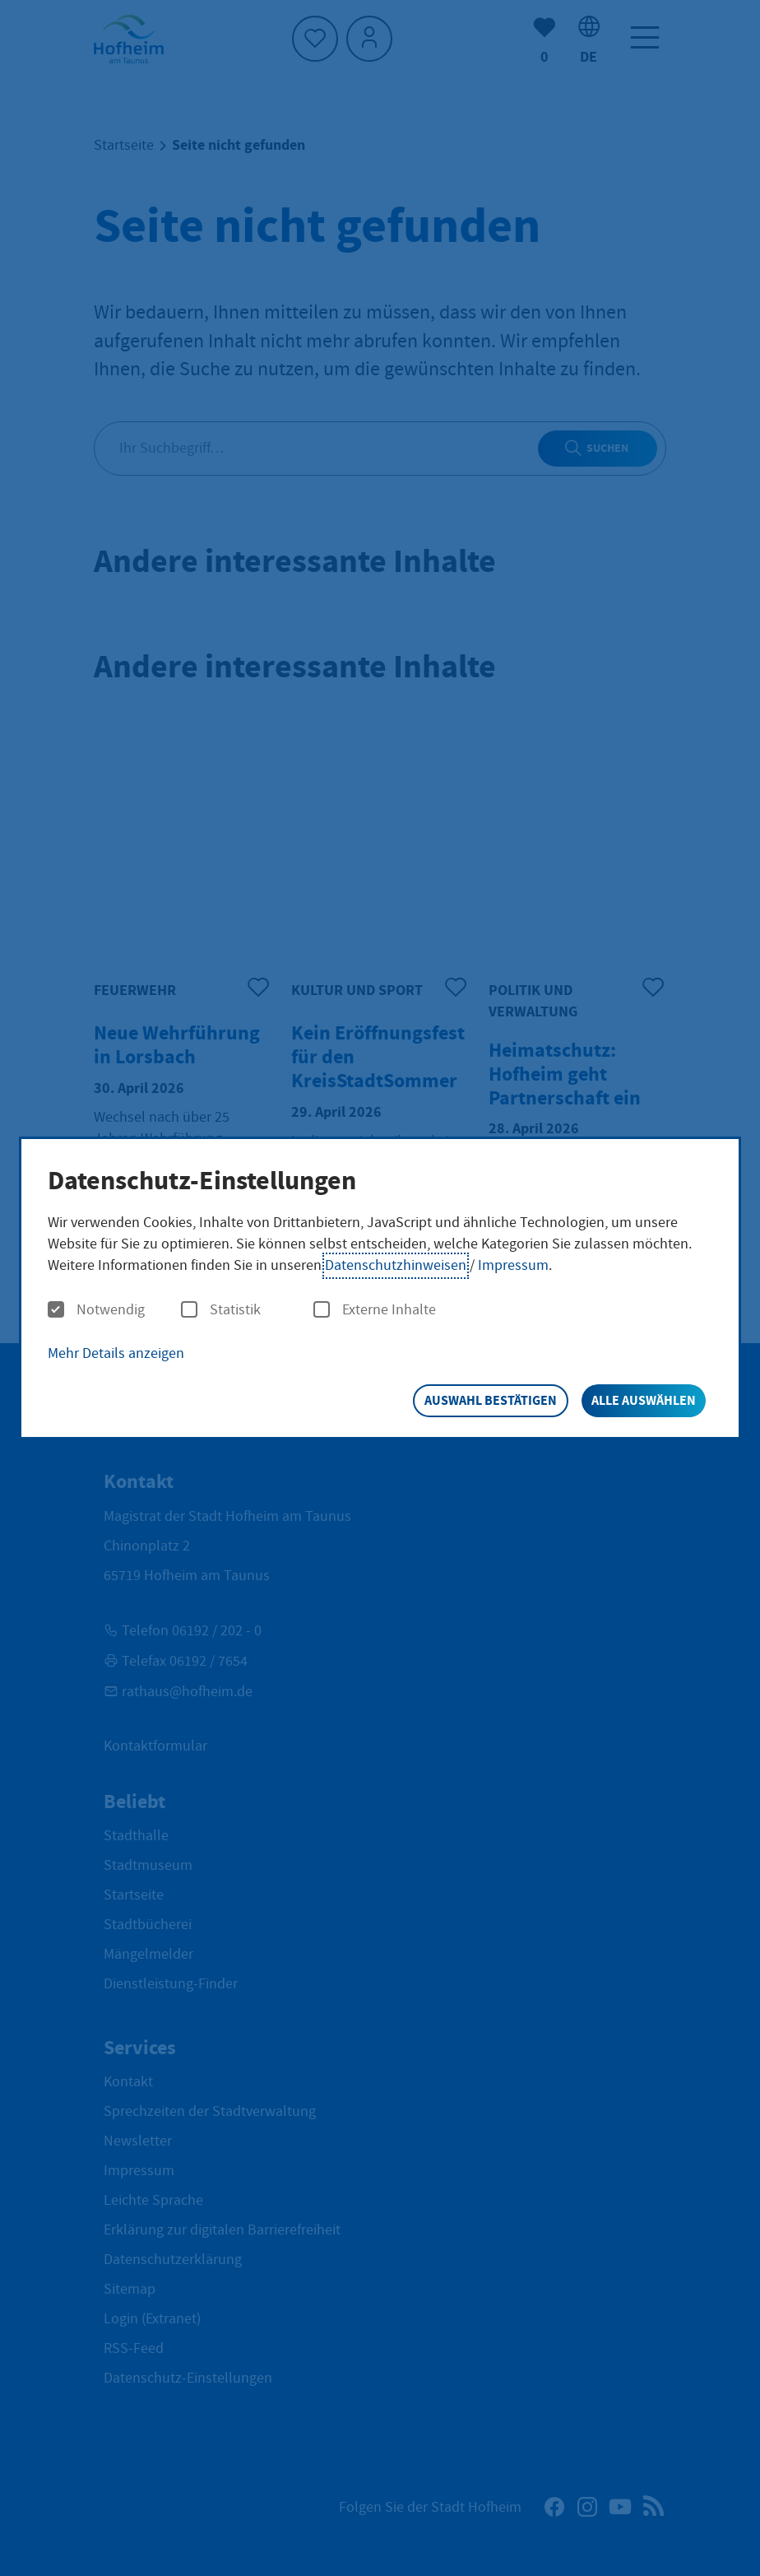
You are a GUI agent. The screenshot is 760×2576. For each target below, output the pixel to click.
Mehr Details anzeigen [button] (116, 1353)
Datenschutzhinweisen (395, 1265)
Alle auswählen (643, 1400)
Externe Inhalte (374, 1310)
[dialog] (380, 1288)
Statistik (221, 1310)
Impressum (513, 1265)
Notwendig (96, 1310)
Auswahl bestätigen (490, 1400)
